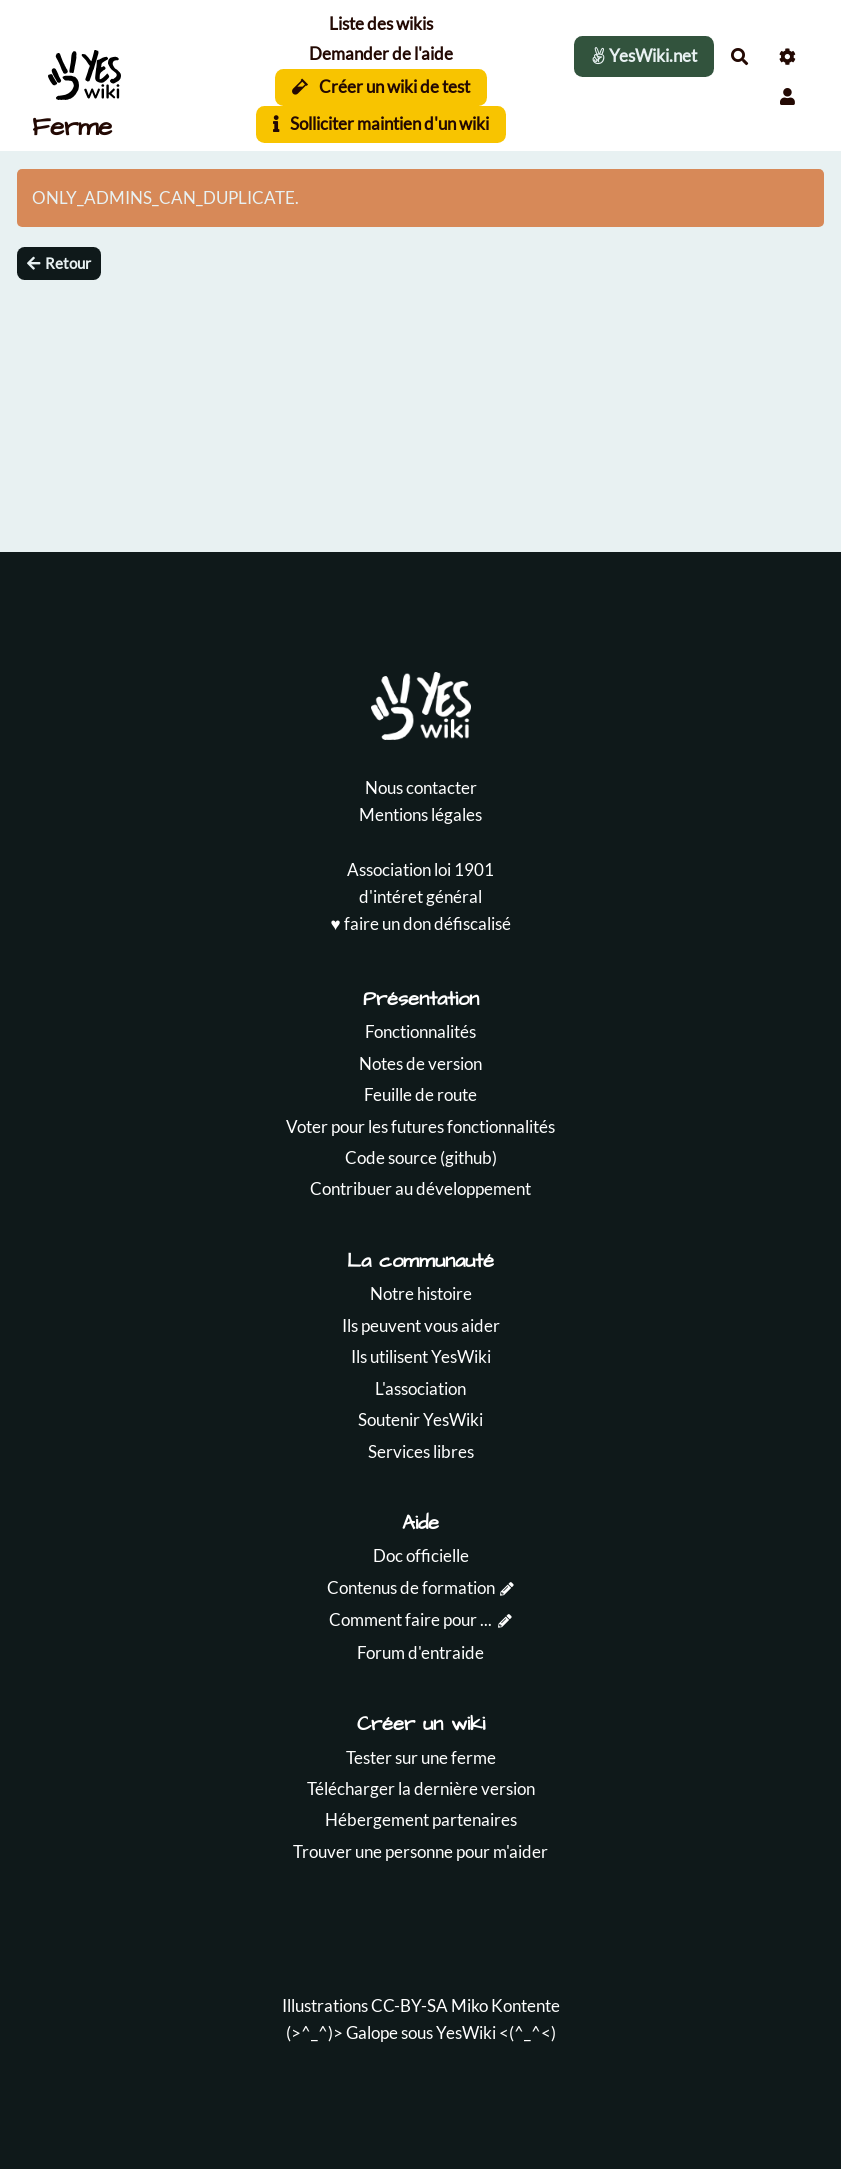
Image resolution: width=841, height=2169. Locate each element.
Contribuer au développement (420, 1188)
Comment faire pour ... (410, 1619)
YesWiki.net (644, 55)
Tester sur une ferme (421, 1757)
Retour (59, 263)
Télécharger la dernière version (421, 1788)
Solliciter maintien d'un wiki (381, 123)
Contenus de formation (411, 1587)
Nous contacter (421, 787)
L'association (420, 1388)
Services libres (421, 1451)
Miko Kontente (505, 2005)
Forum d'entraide (420, 1652)
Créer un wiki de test (381, 86)
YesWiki (466, 2032)
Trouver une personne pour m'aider (420, 1851)
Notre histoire (421, 1293)
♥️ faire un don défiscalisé (420, 923)
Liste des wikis (381, 23)
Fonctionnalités (420, 1031)
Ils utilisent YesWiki (421, 1356)
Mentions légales (420, 814)
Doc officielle (421, 1555)
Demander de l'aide (381, 53)
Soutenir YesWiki (420, 1419)
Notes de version (420, 1063)
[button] (787, 96)
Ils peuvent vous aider (421, 1325)
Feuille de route (420, 1094)
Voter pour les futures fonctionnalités (420, 1126)
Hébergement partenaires (421, 1819)
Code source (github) (421, 1157)
